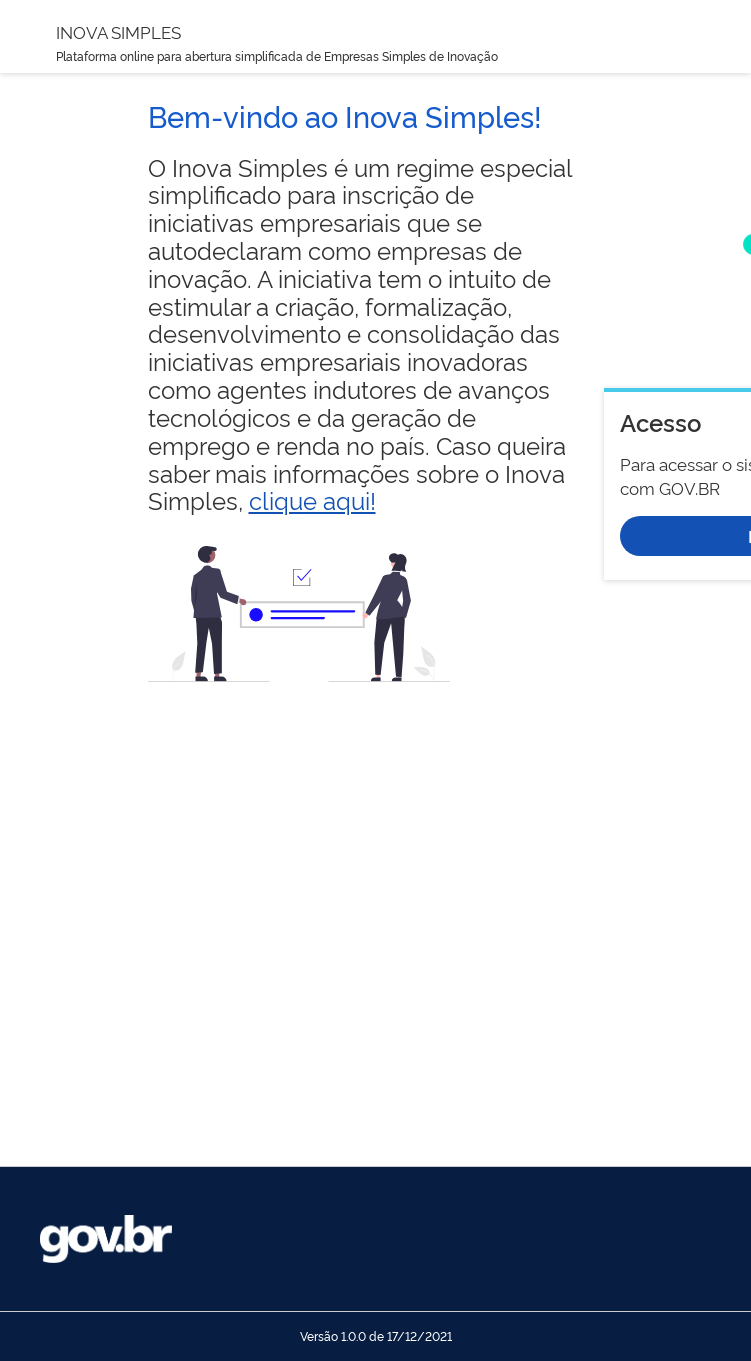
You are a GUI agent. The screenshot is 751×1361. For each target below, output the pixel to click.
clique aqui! (312, 499)
